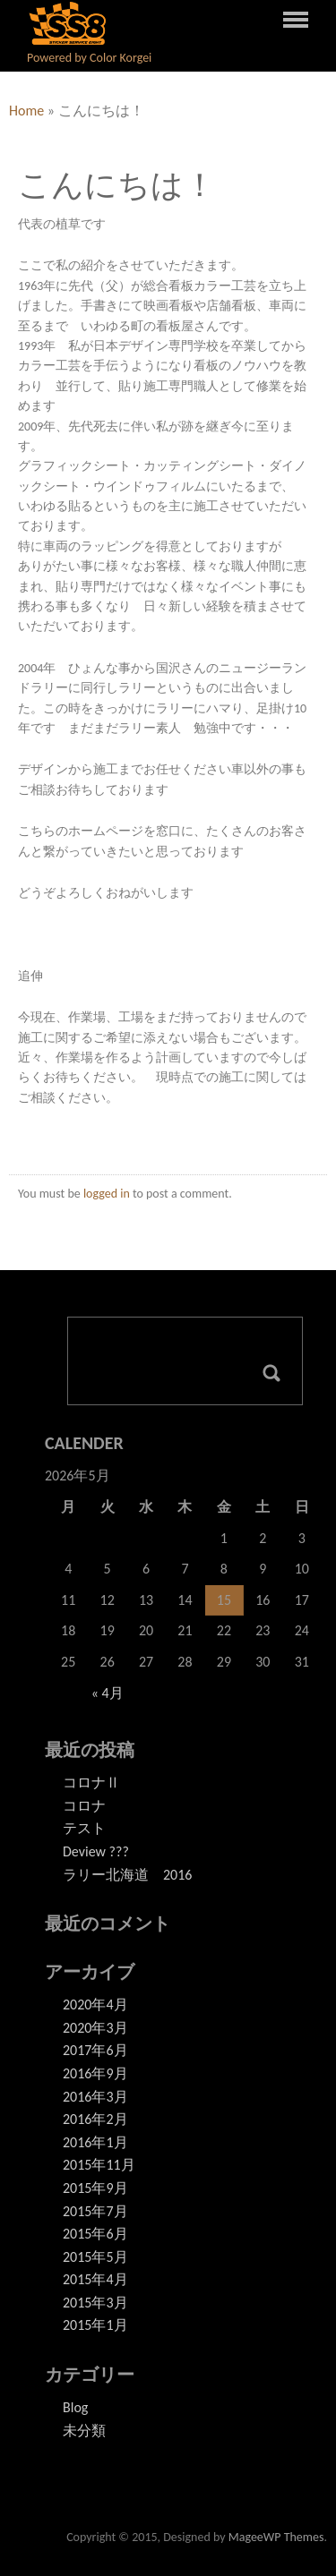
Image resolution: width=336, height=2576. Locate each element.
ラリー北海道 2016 (127, 1874)
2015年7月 (95, 2211)
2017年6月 (95, 2050)
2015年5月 (95, 2256)
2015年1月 (95, 2324)
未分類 (84, 2430)
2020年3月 (95, 2027)
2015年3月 (95, 2302)
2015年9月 (95, 2187)
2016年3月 (95, 2096)
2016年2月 (95, 2119)
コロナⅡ (91, 1782)
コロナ (84, 1805)
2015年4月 (95, 2279)
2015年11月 (99, 2164)
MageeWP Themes (276, 2537)
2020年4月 (95, 2004)
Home (26, 110)
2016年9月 (95, 2073)
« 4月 (107, 1693)
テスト (84, 1828)
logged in (106, 1193)
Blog (75, 2407)
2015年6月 (95, 2233)
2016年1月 (95, 2142)
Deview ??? (96, 1851)
